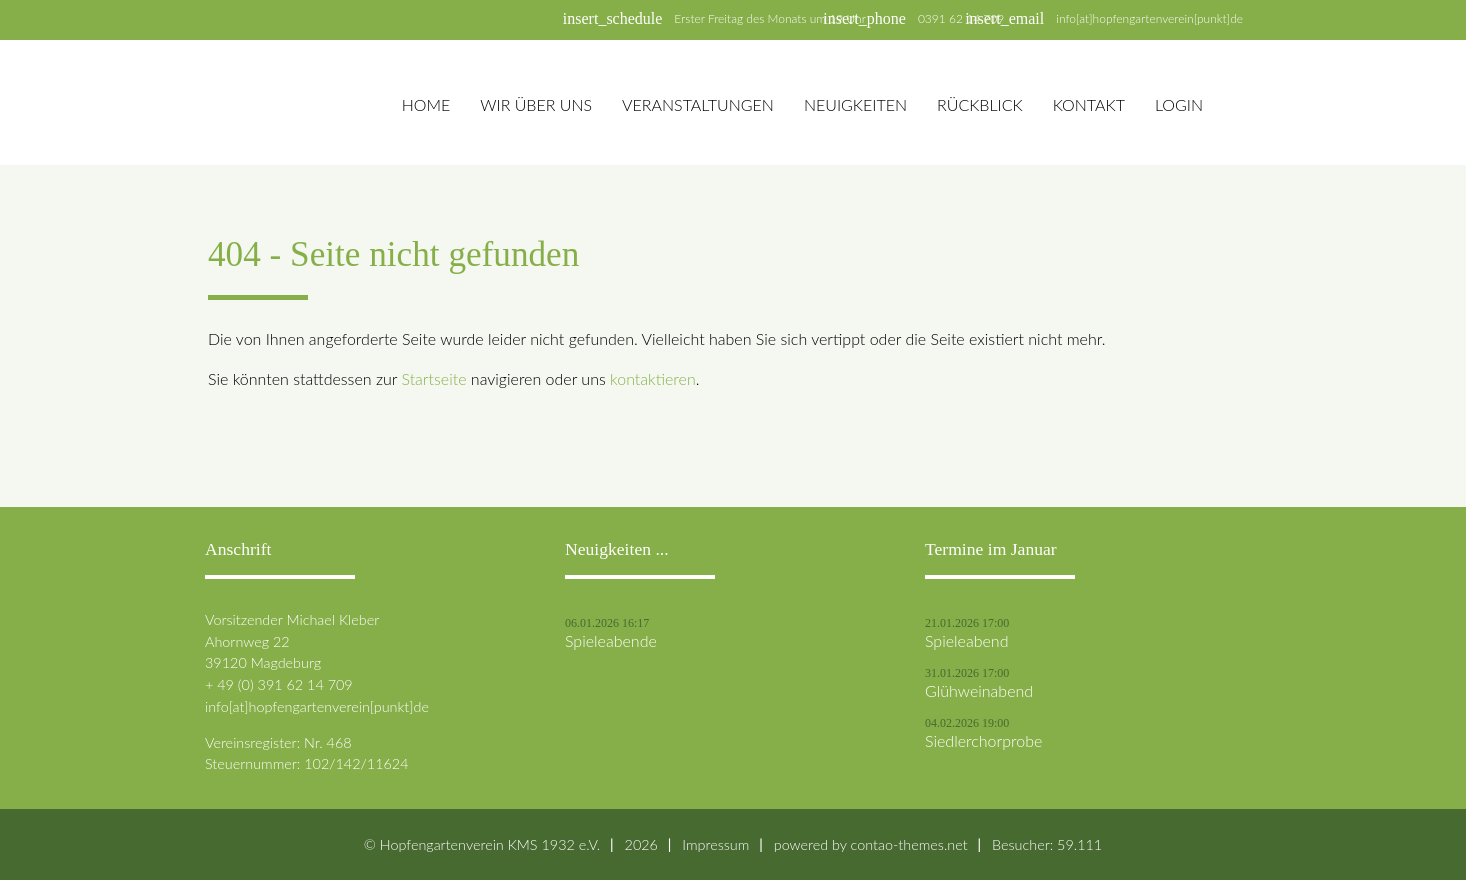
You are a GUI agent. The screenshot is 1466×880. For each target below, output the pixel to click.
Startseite (433, 378)
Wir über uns (536, 104)
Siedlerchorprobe (983, 741)
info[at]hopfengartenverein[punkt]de (1149, 18)
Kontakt (1089, 104)
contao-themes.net (909, 844)
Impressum (715, 844)
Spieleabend (967, 641)
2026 (641, 844)
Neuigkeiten (855, 104)
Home (426, 104)
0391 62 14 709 (961, 18)
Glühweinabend (979, 691)
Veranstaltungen (698, 104)
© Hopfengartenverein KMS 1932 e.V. (482, 844)
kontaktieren (653, 378)
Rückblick (980, 104)
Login (1179, 104)
